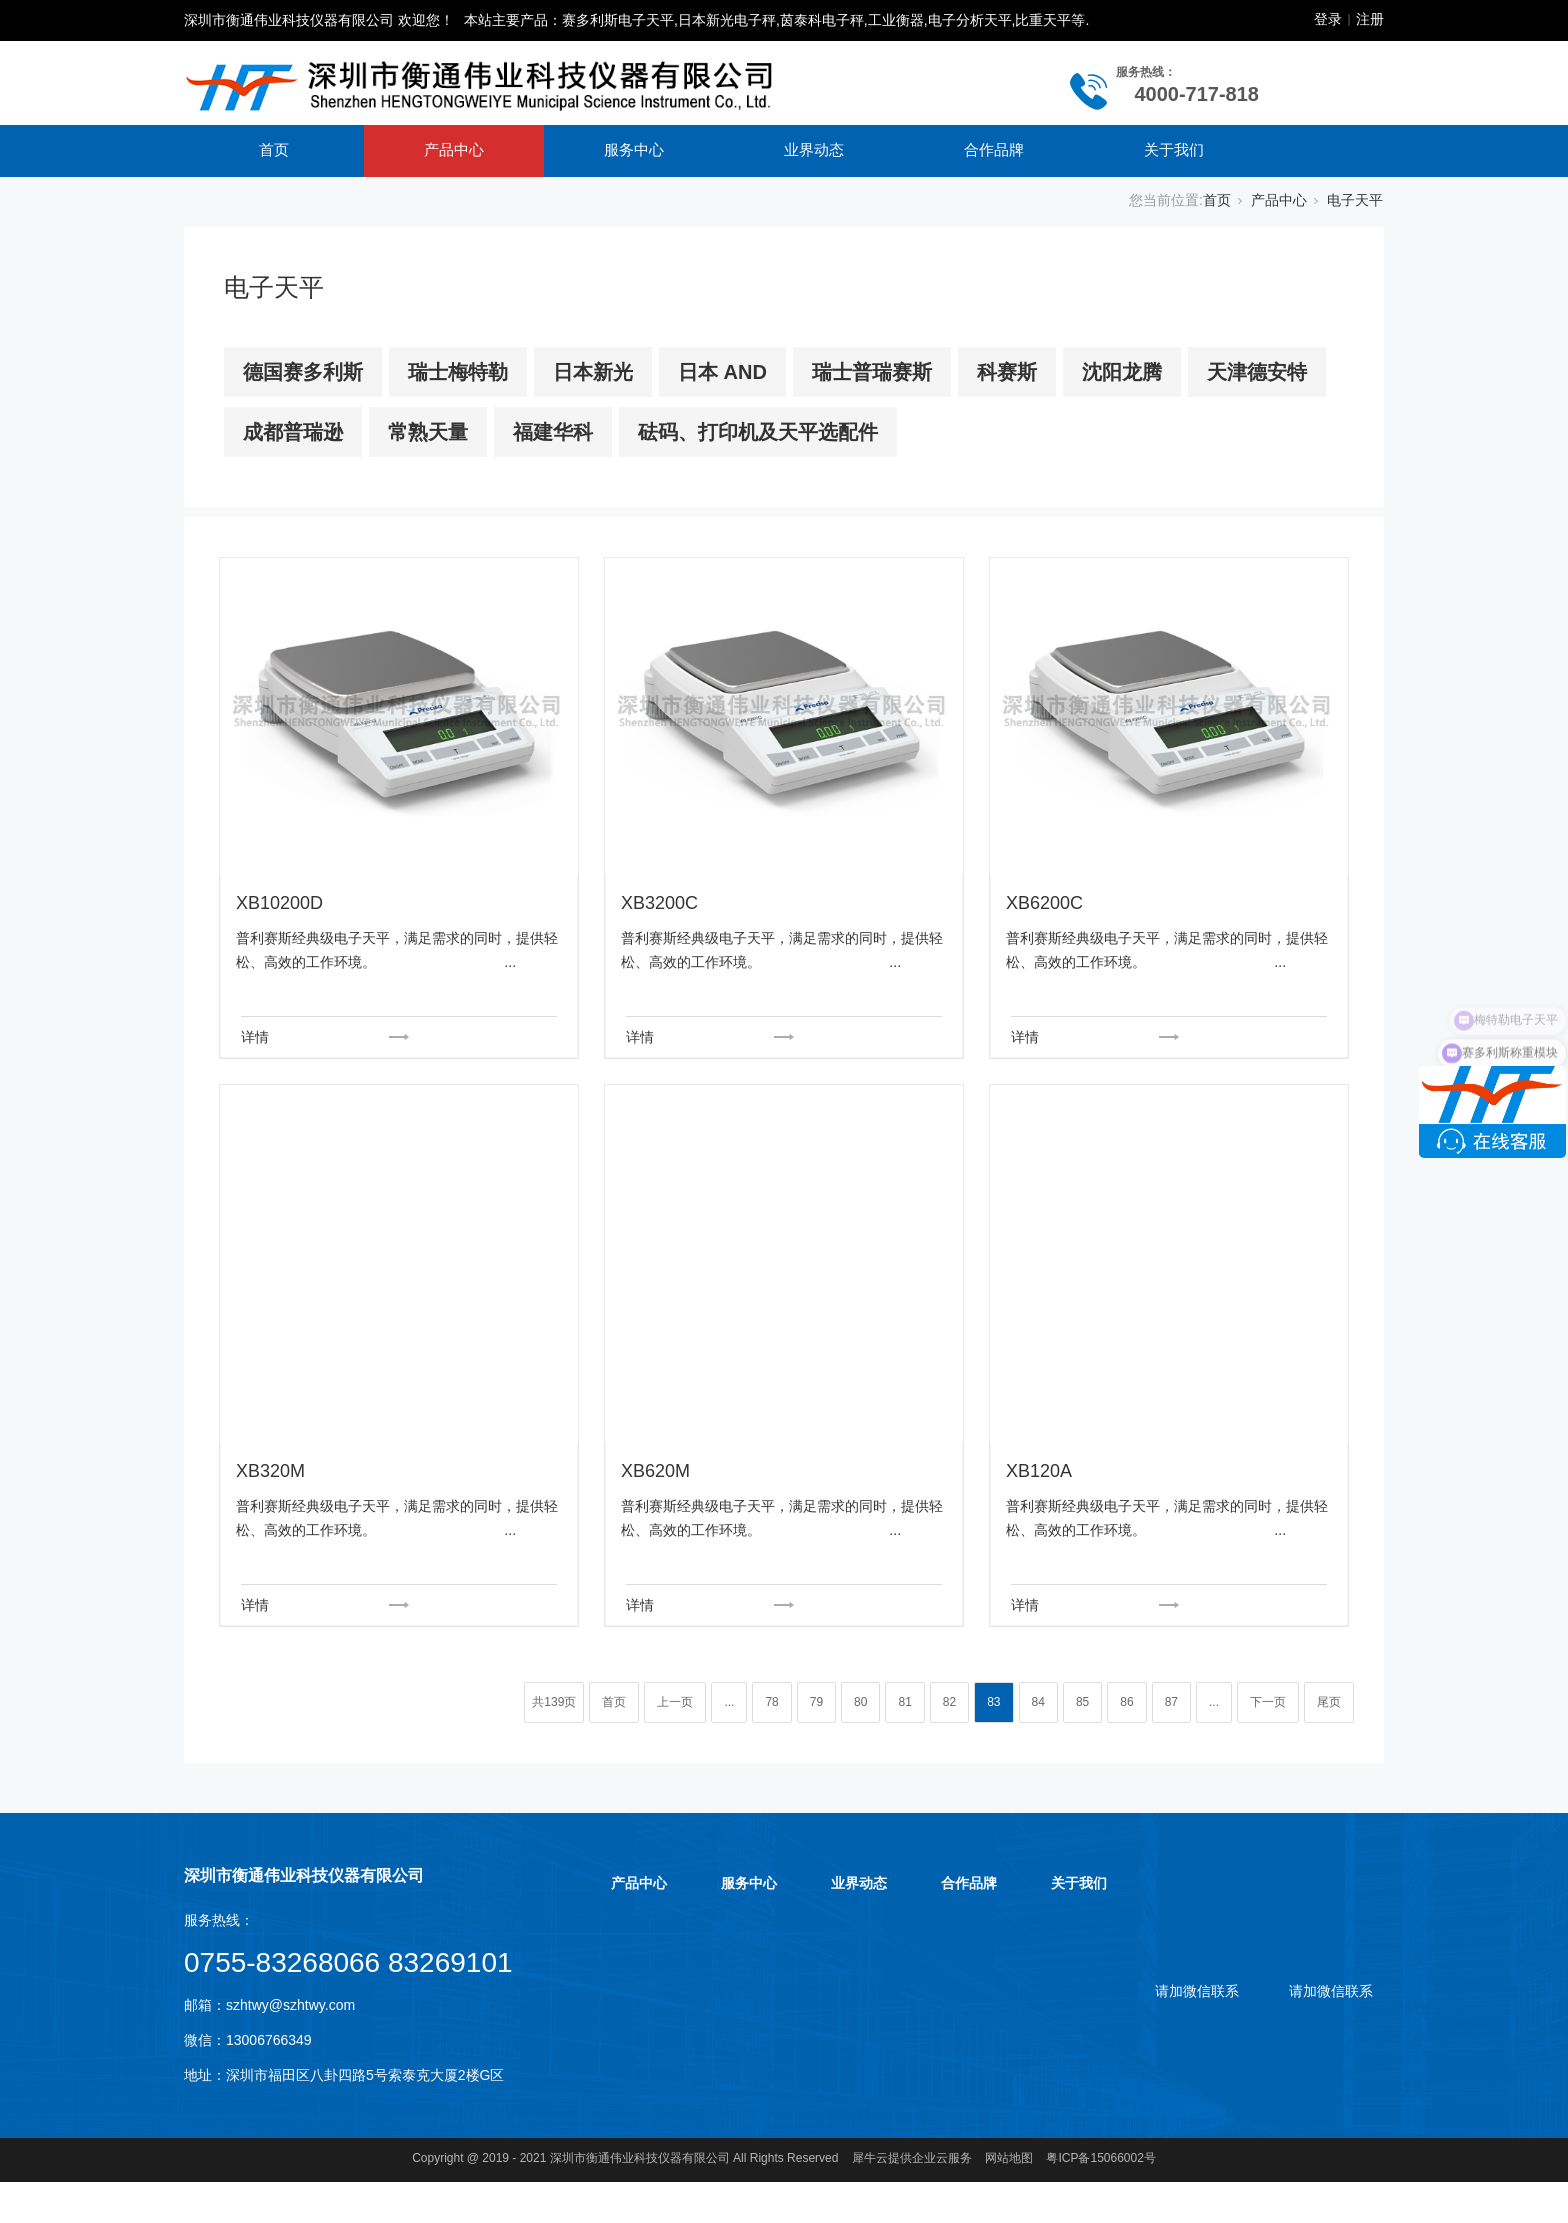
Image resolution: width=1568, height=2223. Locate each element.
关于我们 (1174, 149)
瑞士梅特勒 (458, 372)
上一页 (675, 1702)
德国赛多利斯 (303, 372)
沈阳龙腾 (1122, 372)
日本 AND (722, 372)
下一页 (1268, 1702)
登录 (1328, 19)
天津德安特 (1257, 372)
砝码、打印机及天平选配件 (758, 432)
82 (949, 1702)
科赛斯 (1007, 372)
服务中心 (634, 149)
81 (904, 1702)
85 (1082, 1702)
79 (816, 1702)
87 (1171, 1702)
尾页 (1329, 1702)
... (729, 1702)
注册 (1370, 19)
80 (860, 1702)
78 (771, 1702)
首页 (274, 149)
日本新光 (593, 372)
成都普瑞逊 (293, 432)
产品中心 (454, 149)
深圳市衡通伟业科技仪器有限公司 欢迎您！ (319, 20)
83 (993, 1702)
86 (1126, 1702)
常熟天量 (428, 432)
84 (1038, 1702)
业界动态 (814, 149)
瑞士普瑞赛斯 (872, 372)
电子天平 (1355, 200)
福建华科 (553, 432)
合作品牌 (994, 149)
